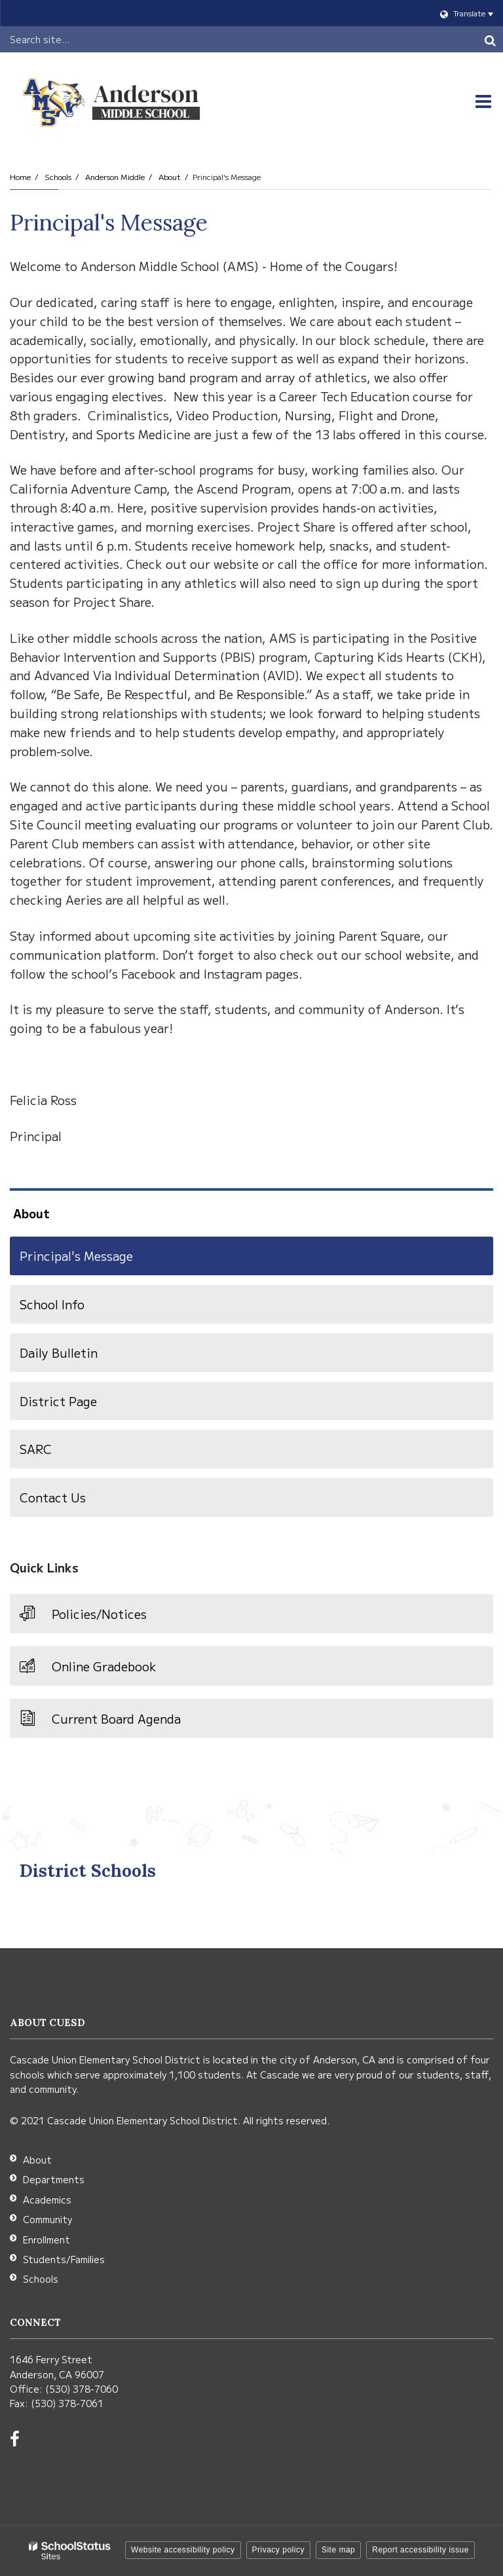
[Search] (490, 39)
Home (20, 176)
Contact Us (53, 1497)
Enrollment (46, 2239)
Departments (53, 2179)
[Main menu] (483, 101)
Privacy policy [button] (278, 2549)
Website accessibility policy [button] (183, 2549)
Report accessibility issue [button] (420, 2549)
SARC (36, 1448)
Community (47, 2219)
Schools (58, 176)
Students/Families (64, 2259)
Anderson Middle (115, 176)
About (169, 176)
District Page (58, 1400)
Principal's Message (76, 1255)
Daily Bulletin (59, 1352)
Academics (47, 2199)
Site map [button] (338, 2549)
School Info (52, 1304)
